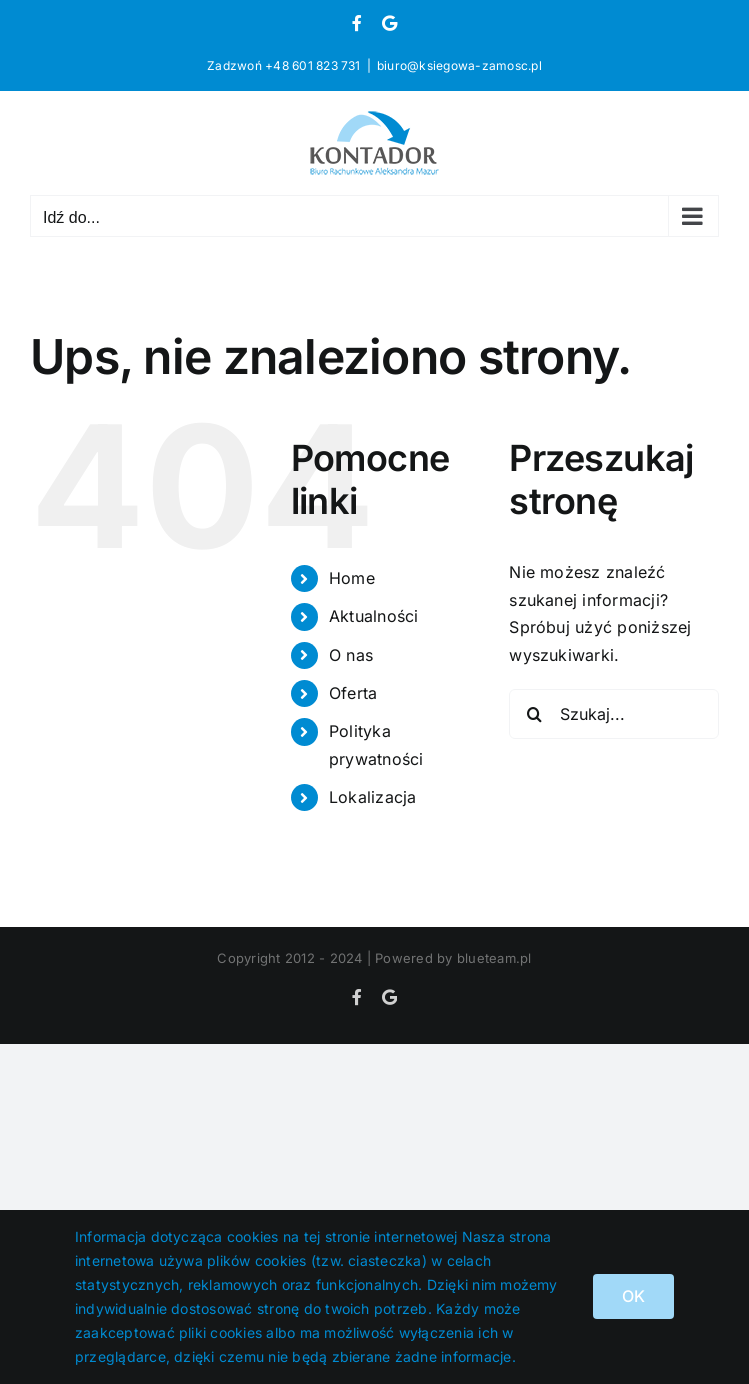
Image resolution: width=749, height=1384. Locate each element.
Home (352, 578)
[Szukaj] (534, 714)
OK (633, 1296)
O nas (351, 655)
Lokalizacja (373, 797)
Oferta (353, 693)
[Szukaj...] (614, 714)
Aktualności (374, 616)
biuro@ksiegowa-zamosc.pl (459, 65)
